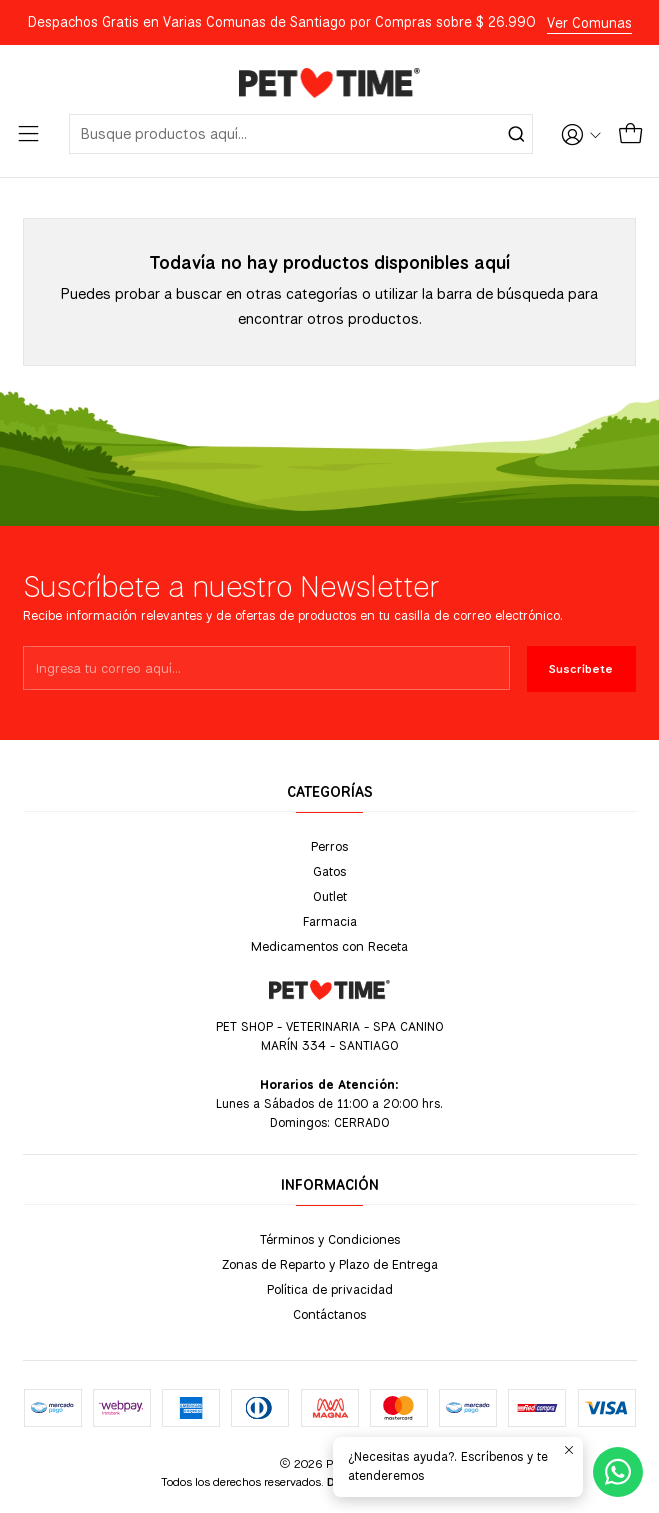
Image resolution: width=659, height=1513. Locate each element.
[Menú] (28, 134)
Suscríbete (581, 669)
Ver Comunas (589, 23)
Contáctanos (329, 1314)
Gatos (329, 871)
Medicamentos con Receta (329, 946)
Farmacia (330, 921)
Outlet (330, 896)
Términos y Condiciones (330, 1239)
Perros (329, 846)
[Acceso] (581, 134)
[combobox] (301, 134)
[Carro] (630, 134)
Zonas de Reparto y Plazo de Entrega (330, 1264)
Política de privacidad (330, 1289)
